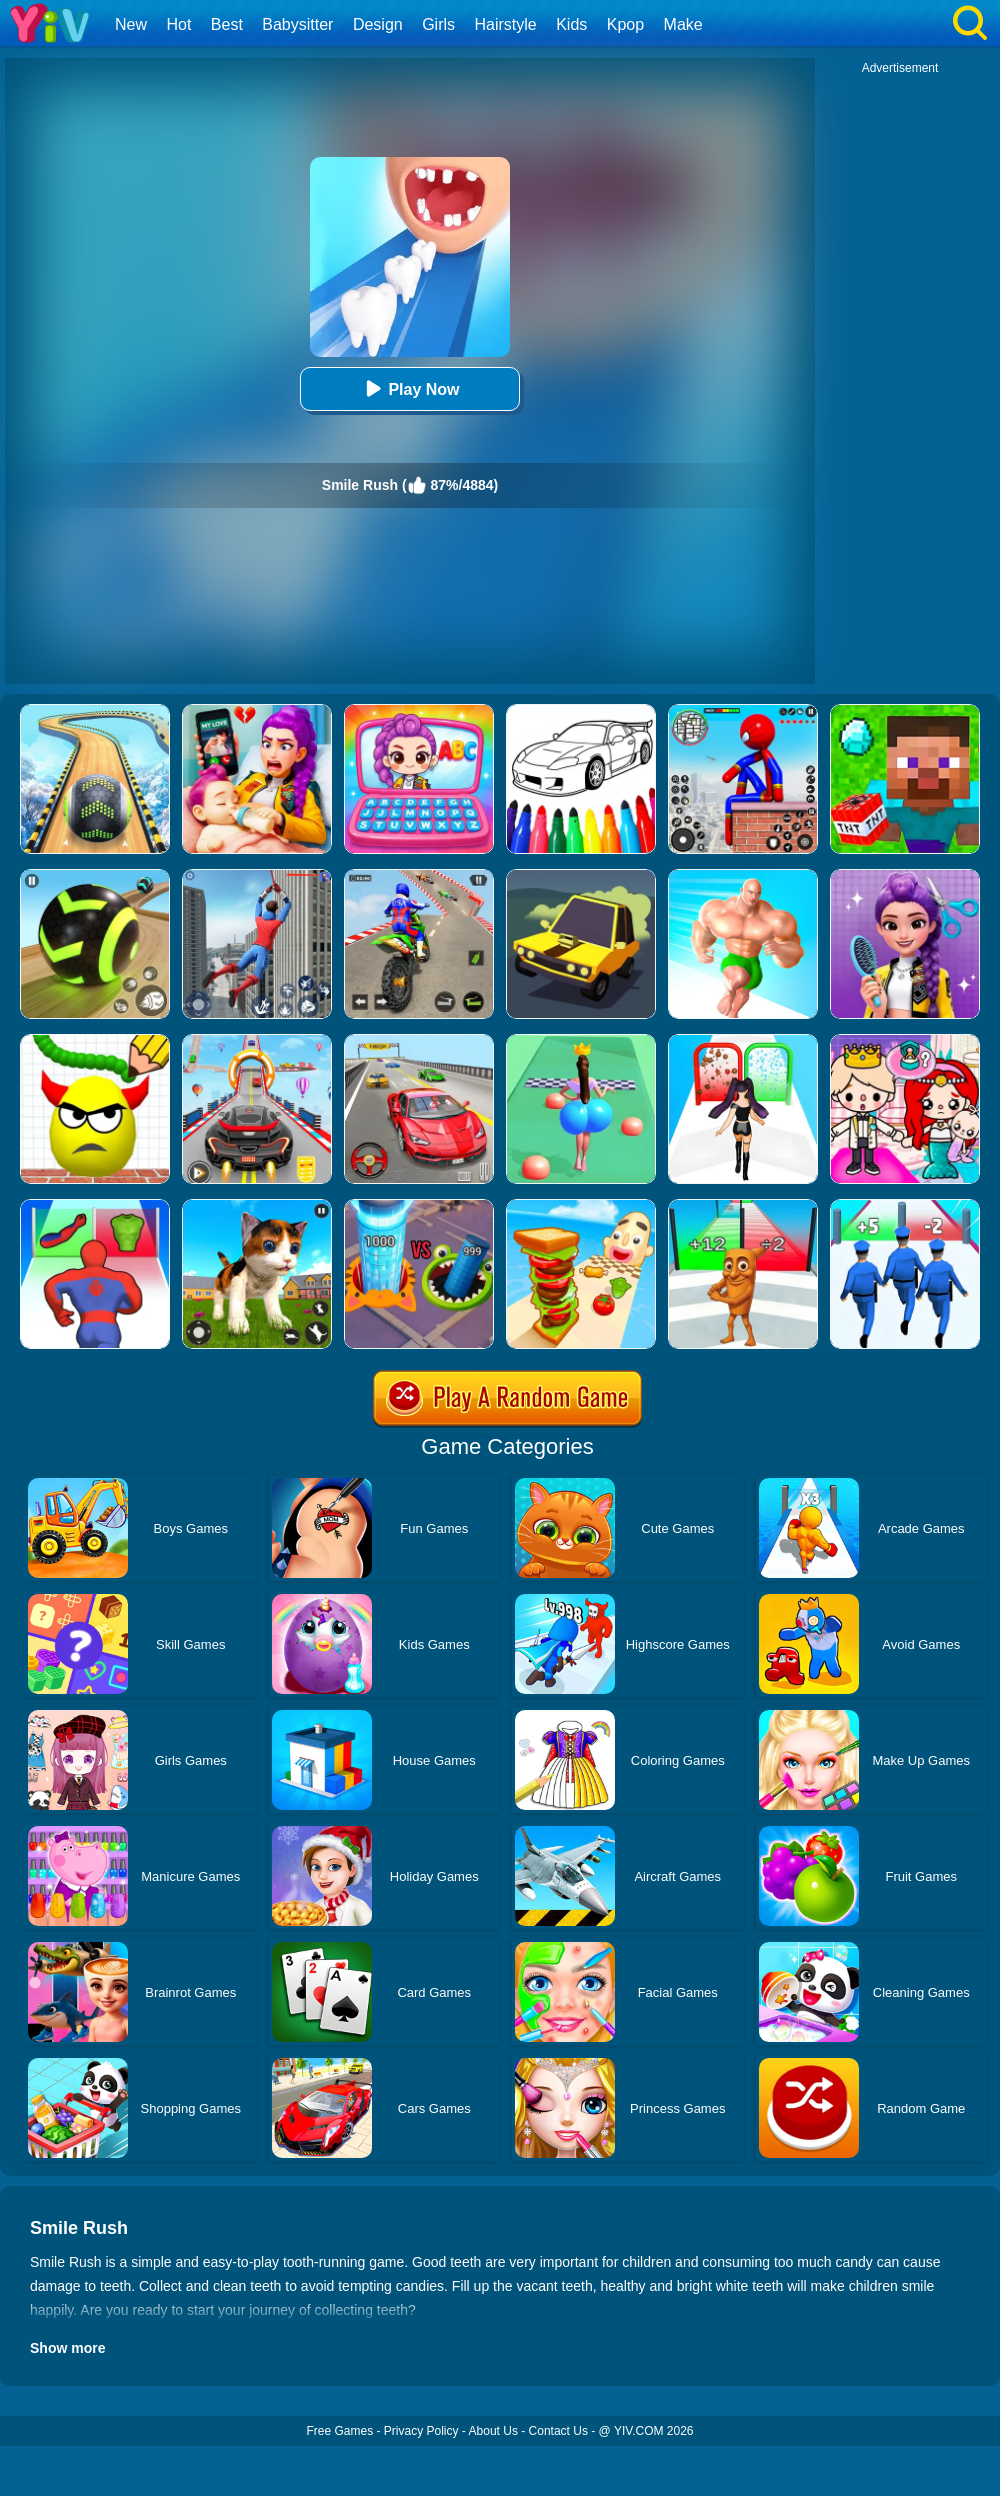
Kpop (625, 24)
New (131, 24)
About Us (493, 2431)
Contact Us (558, 2431)
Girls (438, 24)
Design (378, 24)
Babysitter (297, 24)
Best (227, 24)
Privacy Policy (421, 2431)
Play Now (409, 388)
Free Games (339, 2431)
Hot (178, 24)
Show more (67, 2348)
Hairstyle (506, 24)
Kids (571, 24)
